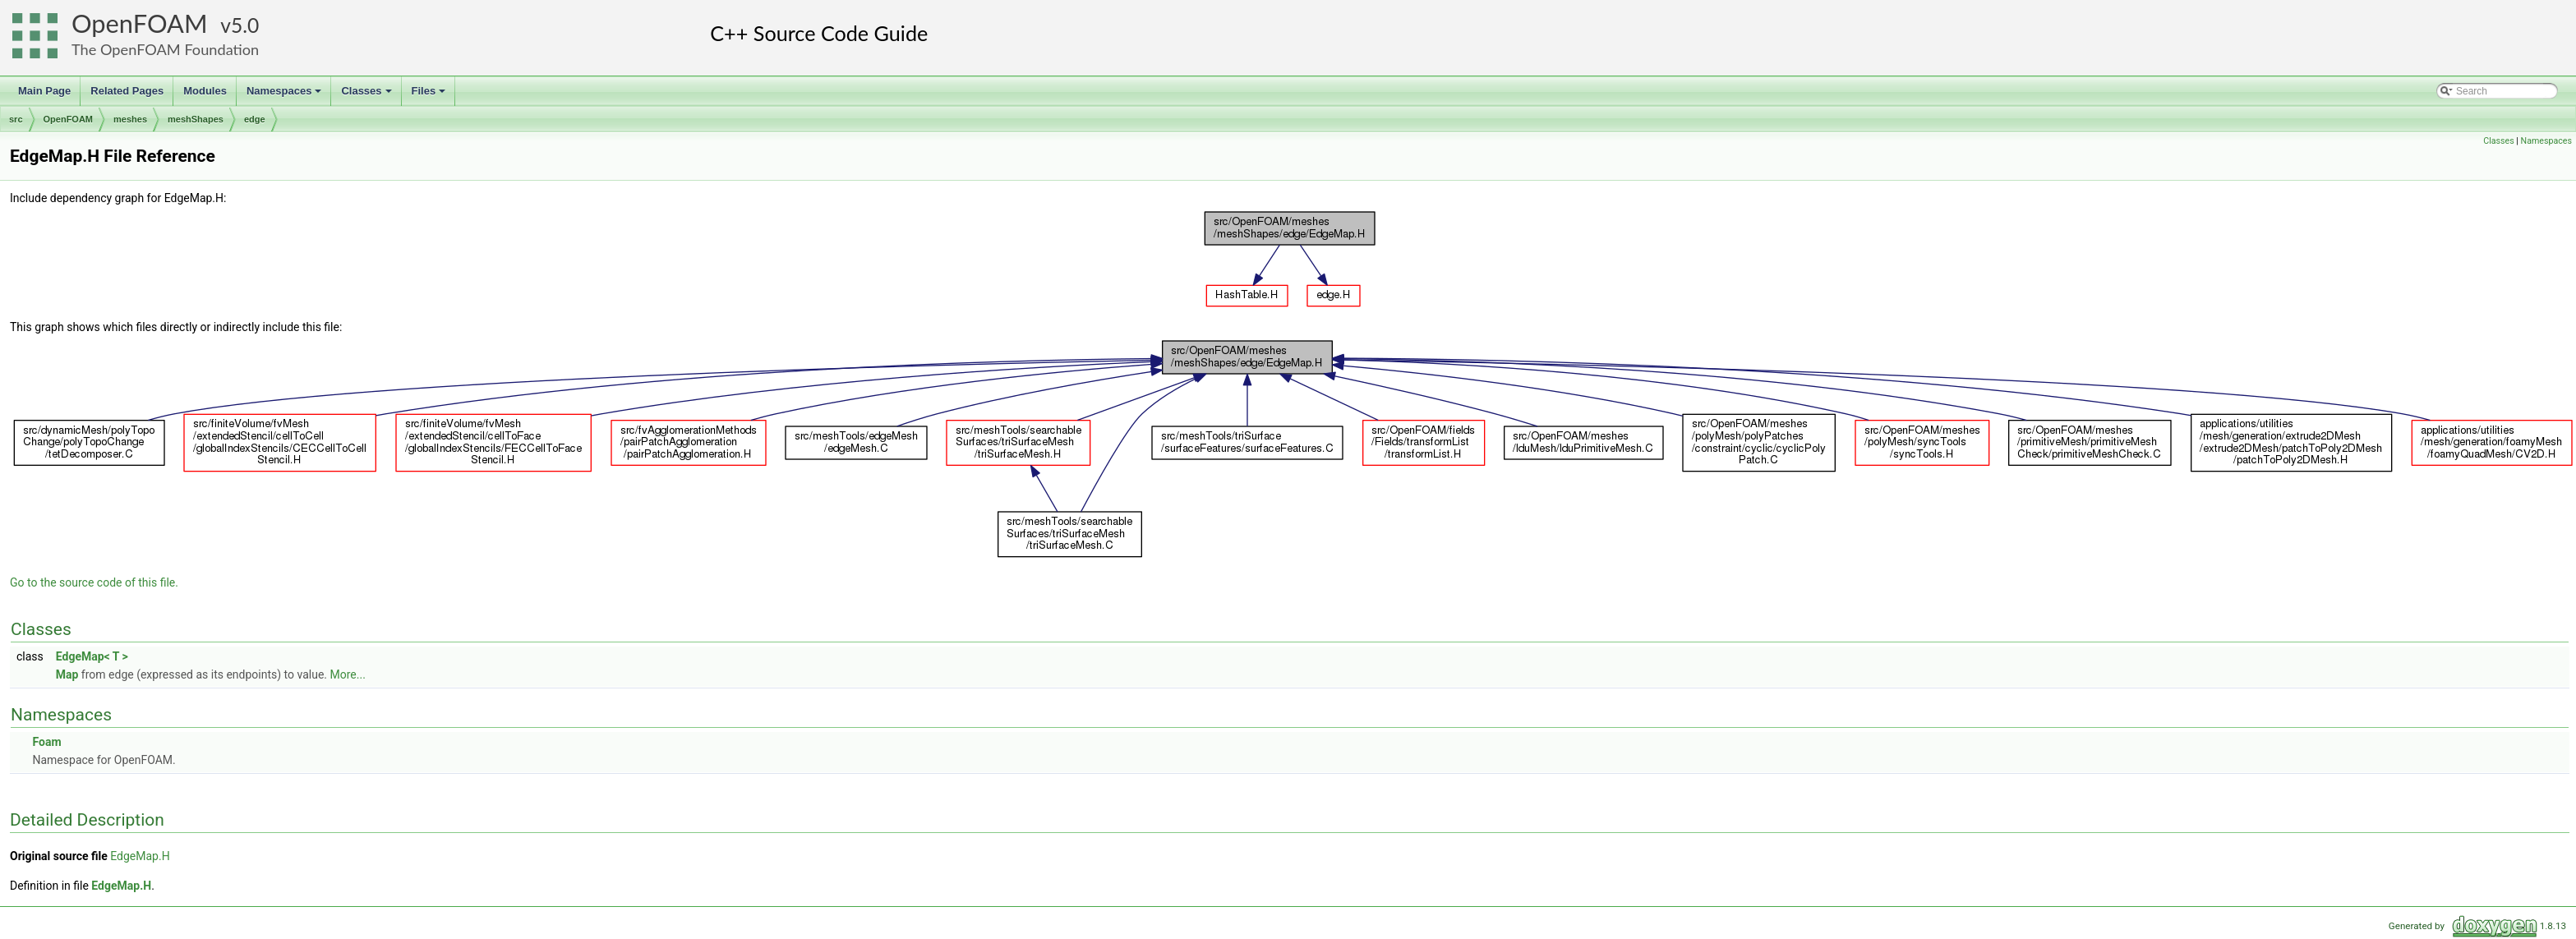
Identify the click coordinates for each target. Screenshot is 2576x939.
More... (348, 674)
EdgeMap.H (139, 856)
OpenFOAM (139, 23)
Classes (367, 95)
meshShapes (195, 119)
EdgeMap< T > (92, 656)
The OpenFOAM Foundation (165, 49)
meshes (130, 119)
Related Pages (127, 91)
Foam (46, 741)
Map (67, 674)
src (16, 119)
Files (430, 95)
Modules (205, 91)
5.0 (245, 25)
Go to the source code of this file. (94, 582)
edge (254, 119)
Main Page (44, 91)
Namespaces (286, 95)
